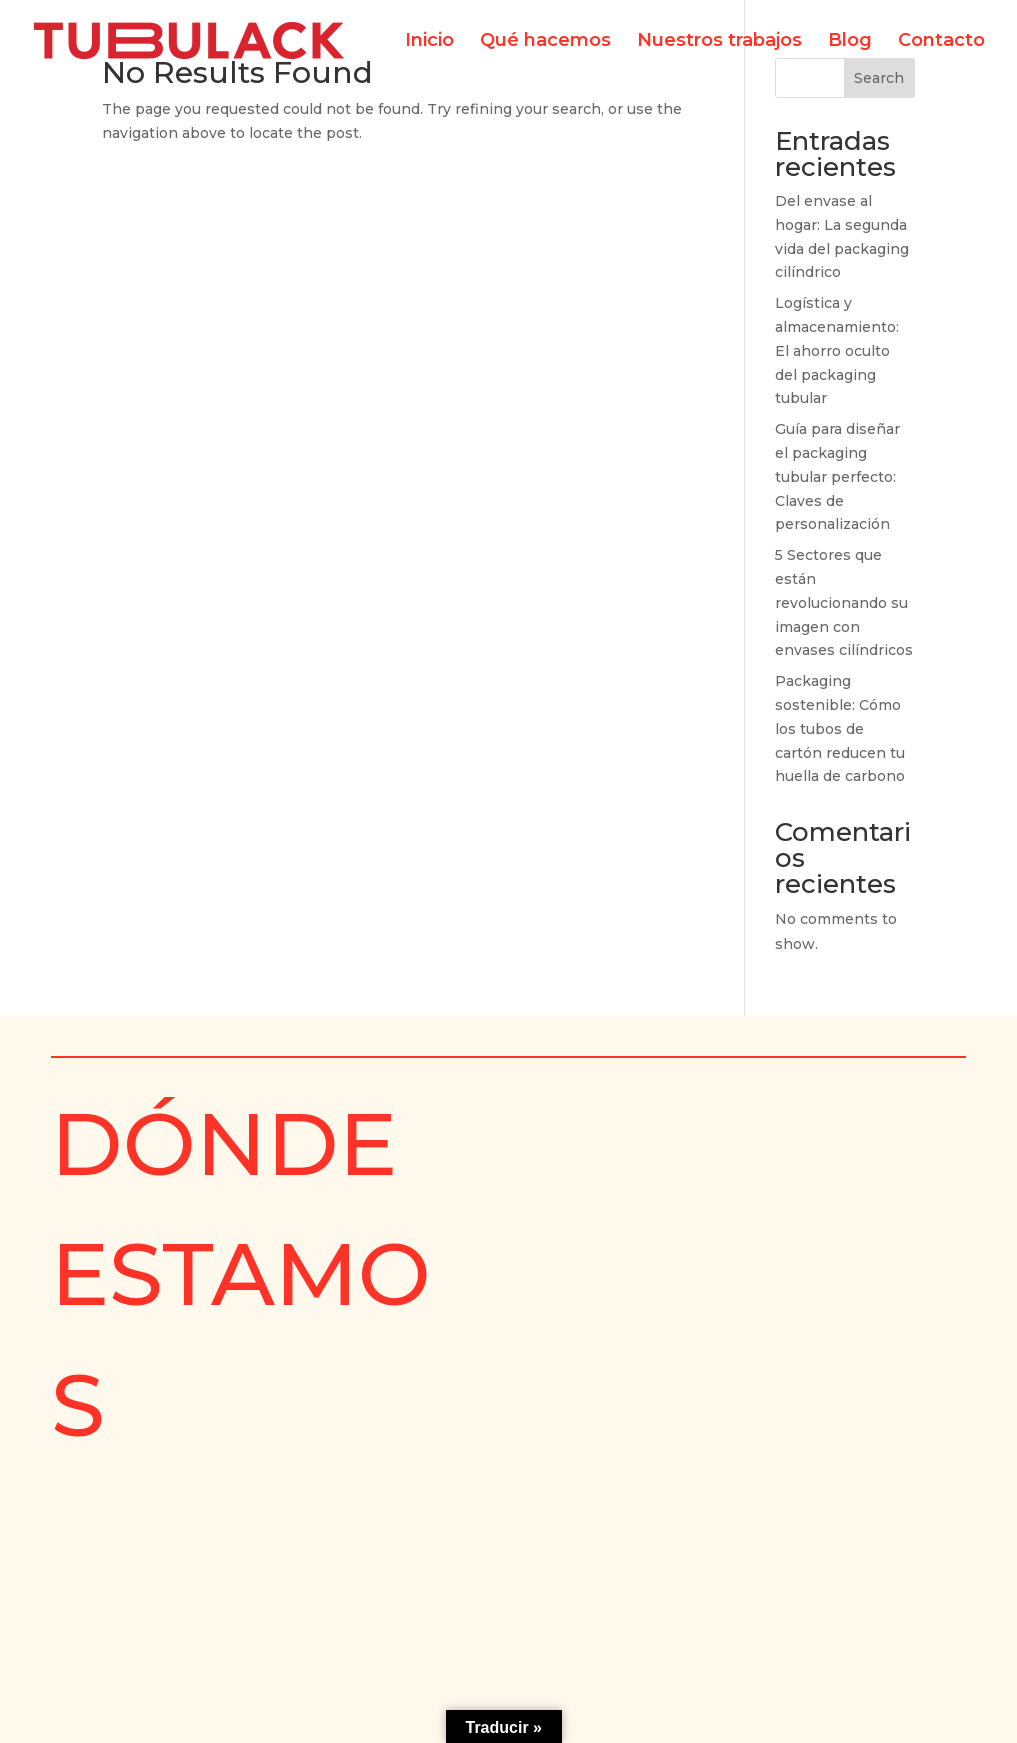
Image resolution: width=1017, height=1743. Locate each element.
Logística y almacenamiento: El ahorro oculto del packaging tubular (837, 350)
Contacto (941, 42)
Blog (850, 42)
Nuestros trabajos (719, 42)
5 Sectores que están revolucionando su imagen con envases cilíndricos (844, 602)
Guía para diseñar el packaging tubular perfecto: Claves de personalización (837, 476)
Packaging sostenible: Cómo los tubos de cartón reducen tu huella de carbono (840, 728)
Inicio (429, 42)
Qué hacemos (545, 42)
